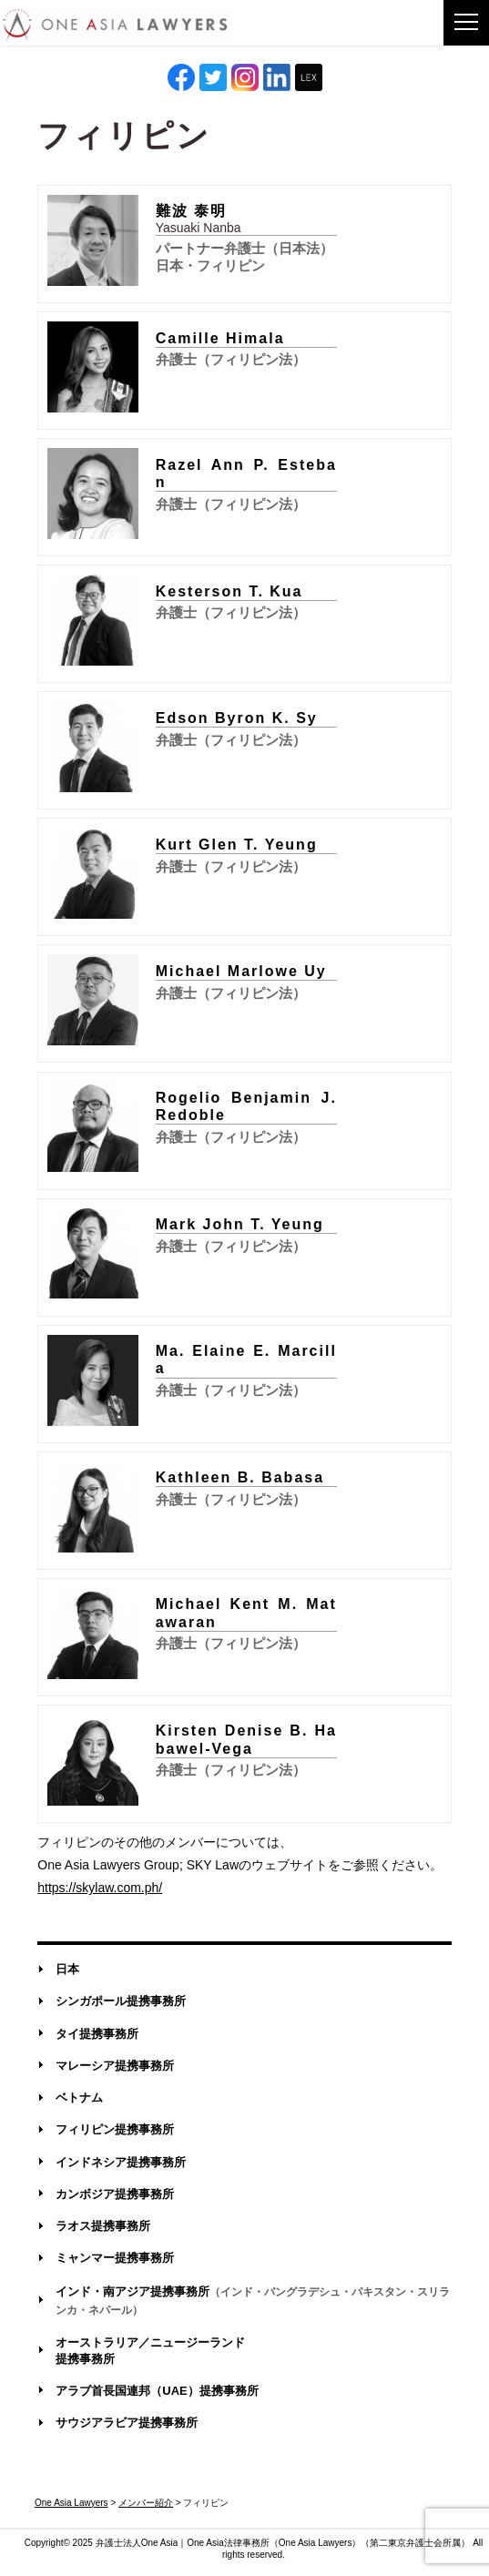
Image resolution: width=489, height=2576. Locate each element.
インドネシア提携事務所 (121, 2162)
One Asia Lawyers (315, 2543)
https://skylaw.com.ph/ (99, 1887)
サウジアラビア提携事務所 (127, 2422)
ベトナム (79, 2097)
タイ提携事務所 (97, 2034)
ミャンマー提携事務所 (115, 2258)
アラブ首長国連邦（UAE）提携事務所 (157, 2391)
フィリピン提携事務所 (115, 2129)
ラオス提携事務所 (103, 2226)
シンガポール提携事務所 (121, 2001)
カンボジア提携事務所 (115, 2194)
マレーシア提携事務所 (115, 2065)
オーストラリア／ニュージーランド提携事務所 (150, 2351)
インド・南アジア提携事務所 (253, 2300)
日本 (67, 1969)
